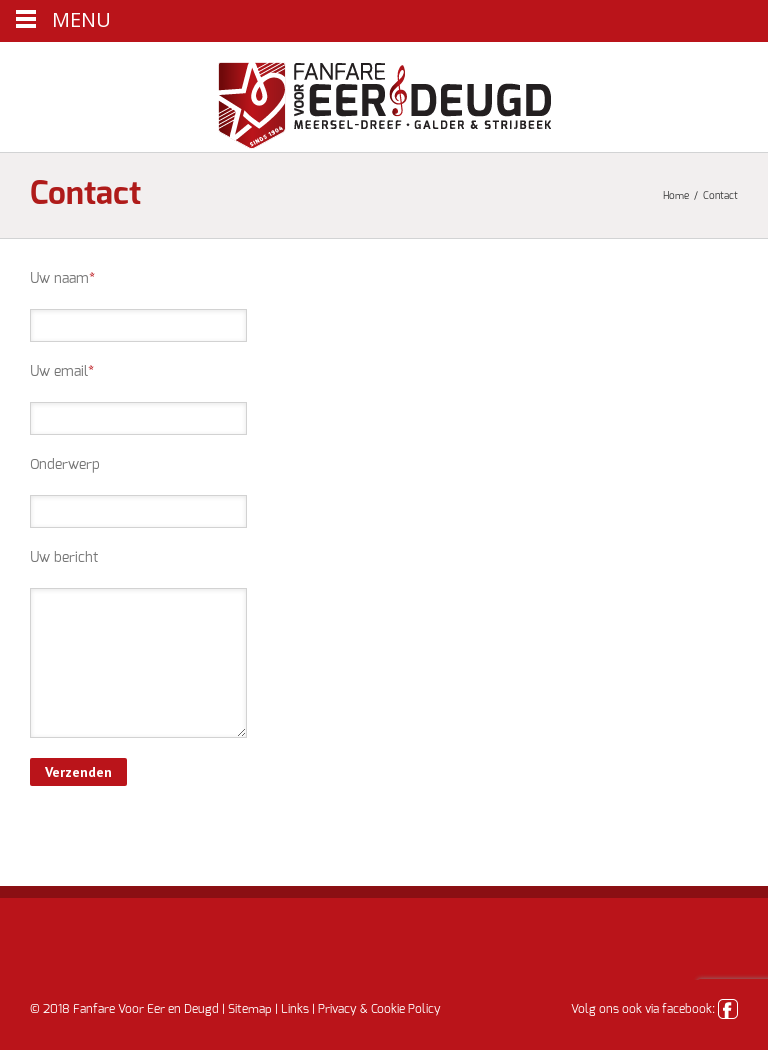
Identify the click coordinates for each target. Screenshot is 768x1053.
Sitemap (250, 1009)
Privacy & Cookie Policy (379, 1009)
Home (676, 196)
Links (295, 1009)
